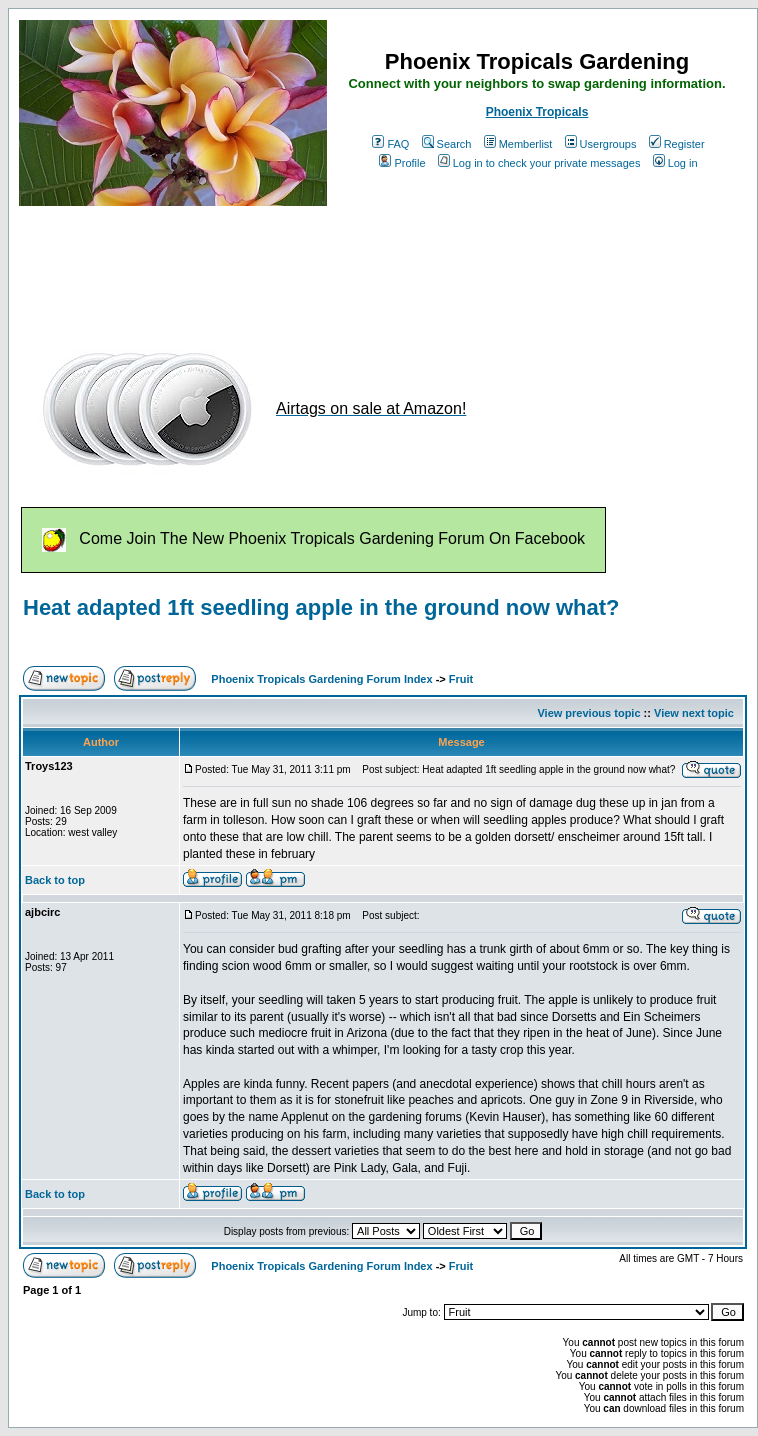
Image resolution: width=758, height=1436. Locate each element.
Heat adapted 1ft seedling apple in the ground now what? (321, 607)
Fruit (461, 679)
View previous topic (588, 713)
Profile (402, 163)
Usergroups (601, 144)
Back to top (55, 880)
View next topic (694, 713)
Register (677, 144)
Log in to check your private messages (539, 163)
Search (447, 144)
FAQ (390, 144)
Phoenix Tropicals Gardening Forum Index (321, 679)
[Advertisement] (383, 268)
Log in (675, 163)
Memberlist (518, 144)
